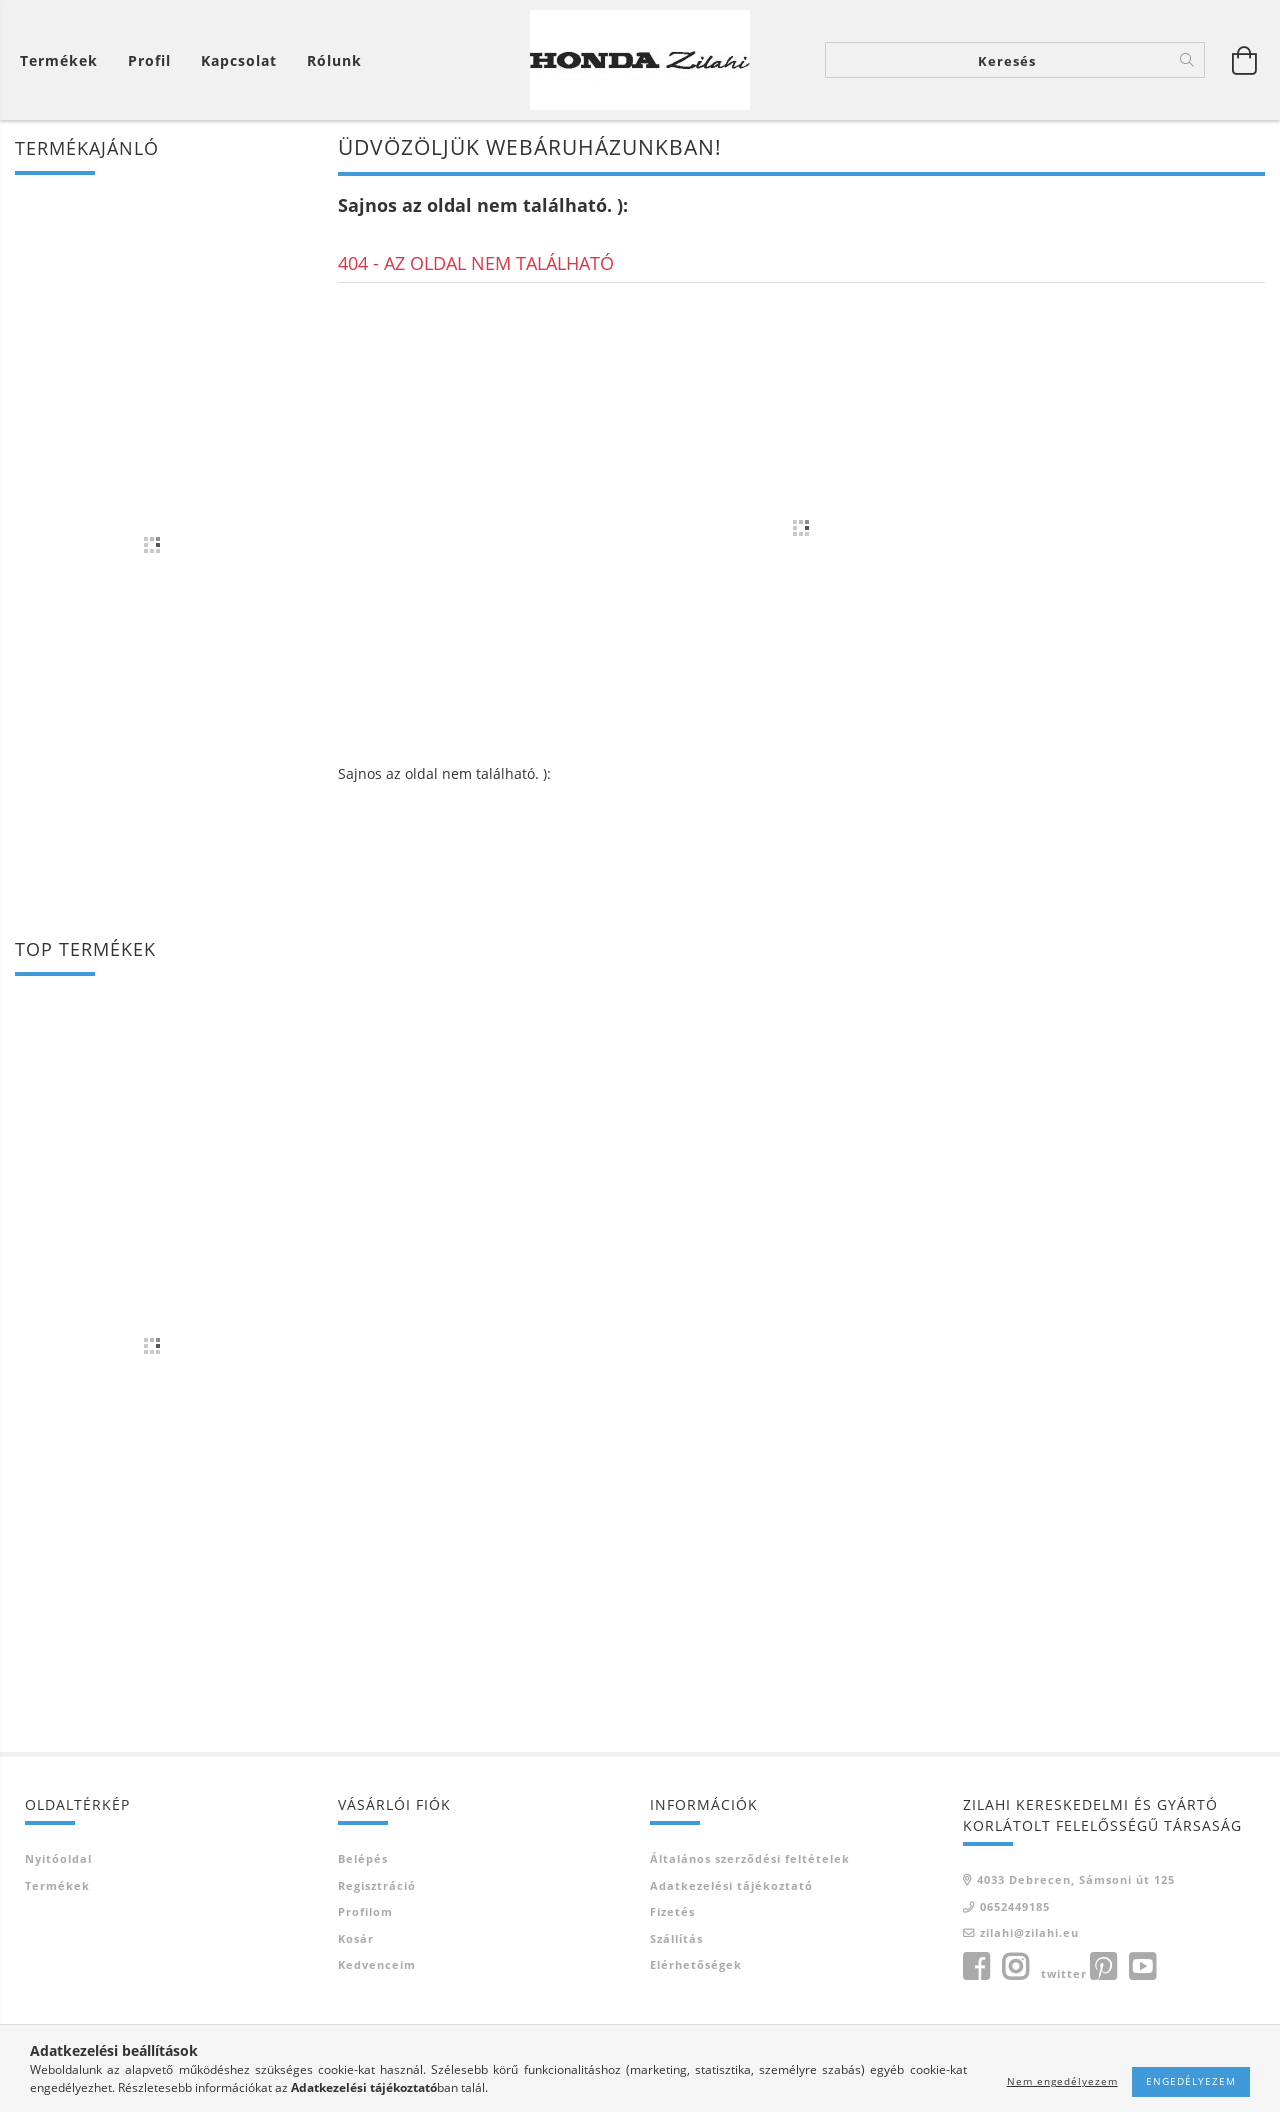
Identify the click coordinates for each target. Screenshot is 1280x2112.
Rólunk (334, 60)
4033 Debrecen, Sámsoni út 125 (1076, 1879)
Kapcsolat (239, 60)
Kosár (356, 1938)
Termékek (57, 1885)
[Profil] (149, 60)
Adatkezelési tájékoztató (731, 1885)
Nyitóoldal (58, 1858)
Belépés (363, 1858)
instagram (1015, 1967)
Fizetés (672, 1911)
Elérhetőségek (696, 1964)
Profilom (365, 1911)
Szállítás (676, 1938)
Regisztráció (377, 1885)
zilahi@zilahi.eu (1029, 1932)
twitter (1064, 1973)
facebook (976, 1967)
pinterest (1103, 1967)
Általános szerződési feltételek (750, 1858)
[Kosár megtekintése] (64, 60)
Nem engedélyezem (1062, 2081)
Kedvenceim (377, 1964)
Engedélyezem (1191, 2081)
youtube (1142, 1967)
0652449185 (1015, 1906)
